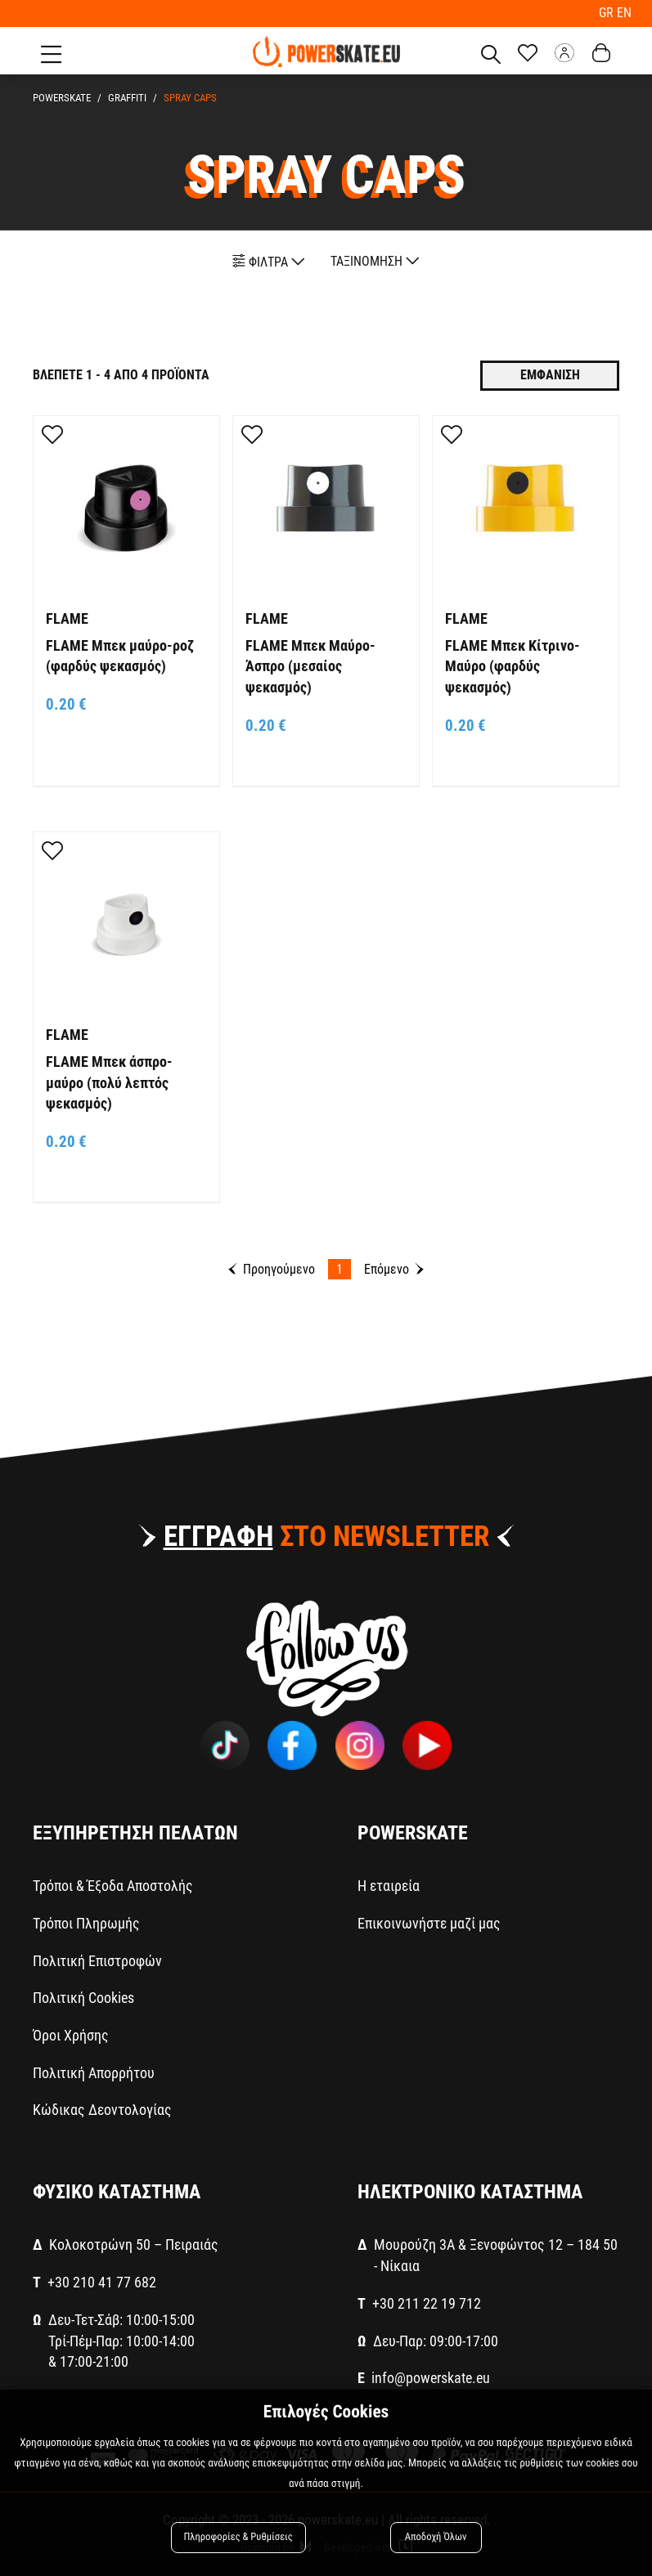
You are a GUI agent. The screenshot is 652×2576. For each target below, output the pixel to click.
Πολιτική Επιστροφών (97, 1960)
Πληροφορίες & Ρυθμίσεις (238, 2537)
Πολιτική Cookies (83, 1997)
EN (624, 12)
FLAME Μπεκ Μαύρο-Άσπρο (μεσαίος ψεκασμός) (310, 666)
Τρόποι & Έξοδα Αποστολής (113, 1885)
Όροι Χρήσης (71, 2035)
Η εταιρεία (388, 1885)
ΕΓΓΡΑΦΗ (218, 1536)
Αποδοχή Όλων (436, 2537)
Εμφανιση (550, 375)
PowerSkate (62, 98)
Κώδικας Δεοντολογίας (102, 2109)
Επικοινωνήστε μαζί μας (429, 1923)
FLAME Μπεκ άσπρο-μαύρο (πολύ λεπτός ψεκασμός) (109, 1082)
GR (608, 12)
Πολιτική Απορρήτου (94, 2072)
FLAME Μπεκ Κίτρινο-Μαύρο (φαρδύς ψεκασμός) (512, 666)
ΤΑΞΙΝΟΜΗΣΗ (375, 261)
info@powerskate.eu (430, 2377)
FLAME (67, 618)
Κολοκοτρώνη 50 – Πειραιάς (133, 2244)
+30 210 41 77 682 (101, 2282)
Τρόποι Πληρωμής (86, 1923)
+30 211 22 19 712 (426, 2303)
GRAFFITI (125, 98)
